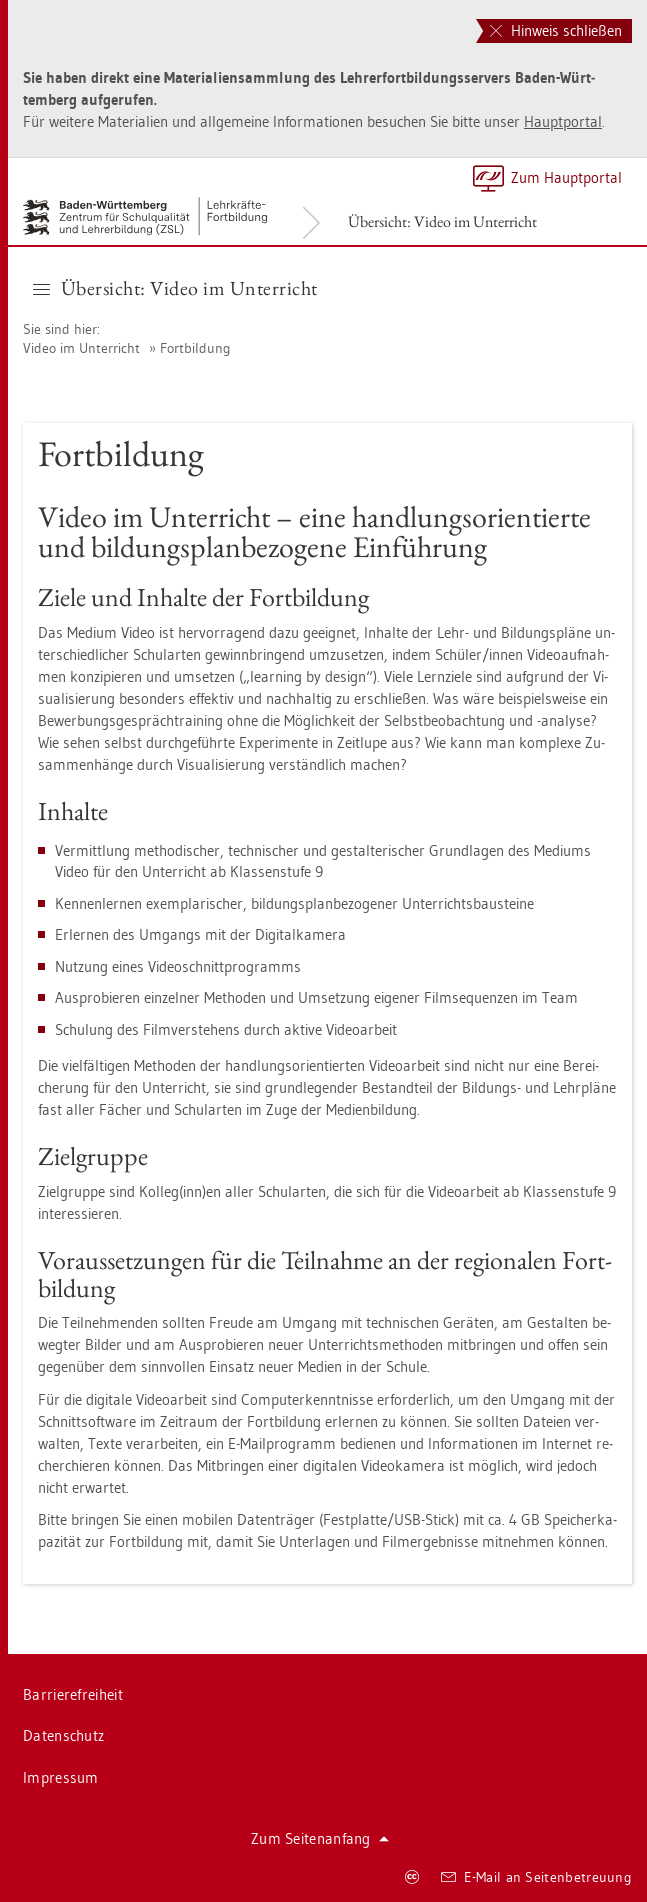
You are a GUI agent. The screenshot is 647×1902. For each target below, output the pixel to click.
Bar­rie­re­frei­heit (73, 1694)
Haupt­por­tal (563, 121)
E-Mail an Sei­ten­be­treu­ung (536, 1877)
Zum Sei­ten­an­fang (320, 1838)
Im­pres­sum (61, 1777)
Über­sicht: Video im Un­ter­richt (442, 221)
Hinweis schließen (556, 30)
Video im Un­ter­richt (81, 348)
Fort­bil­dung (195, 348)
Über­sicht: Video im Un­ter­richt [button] (175, 288)
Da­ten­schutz (63, 1735)
